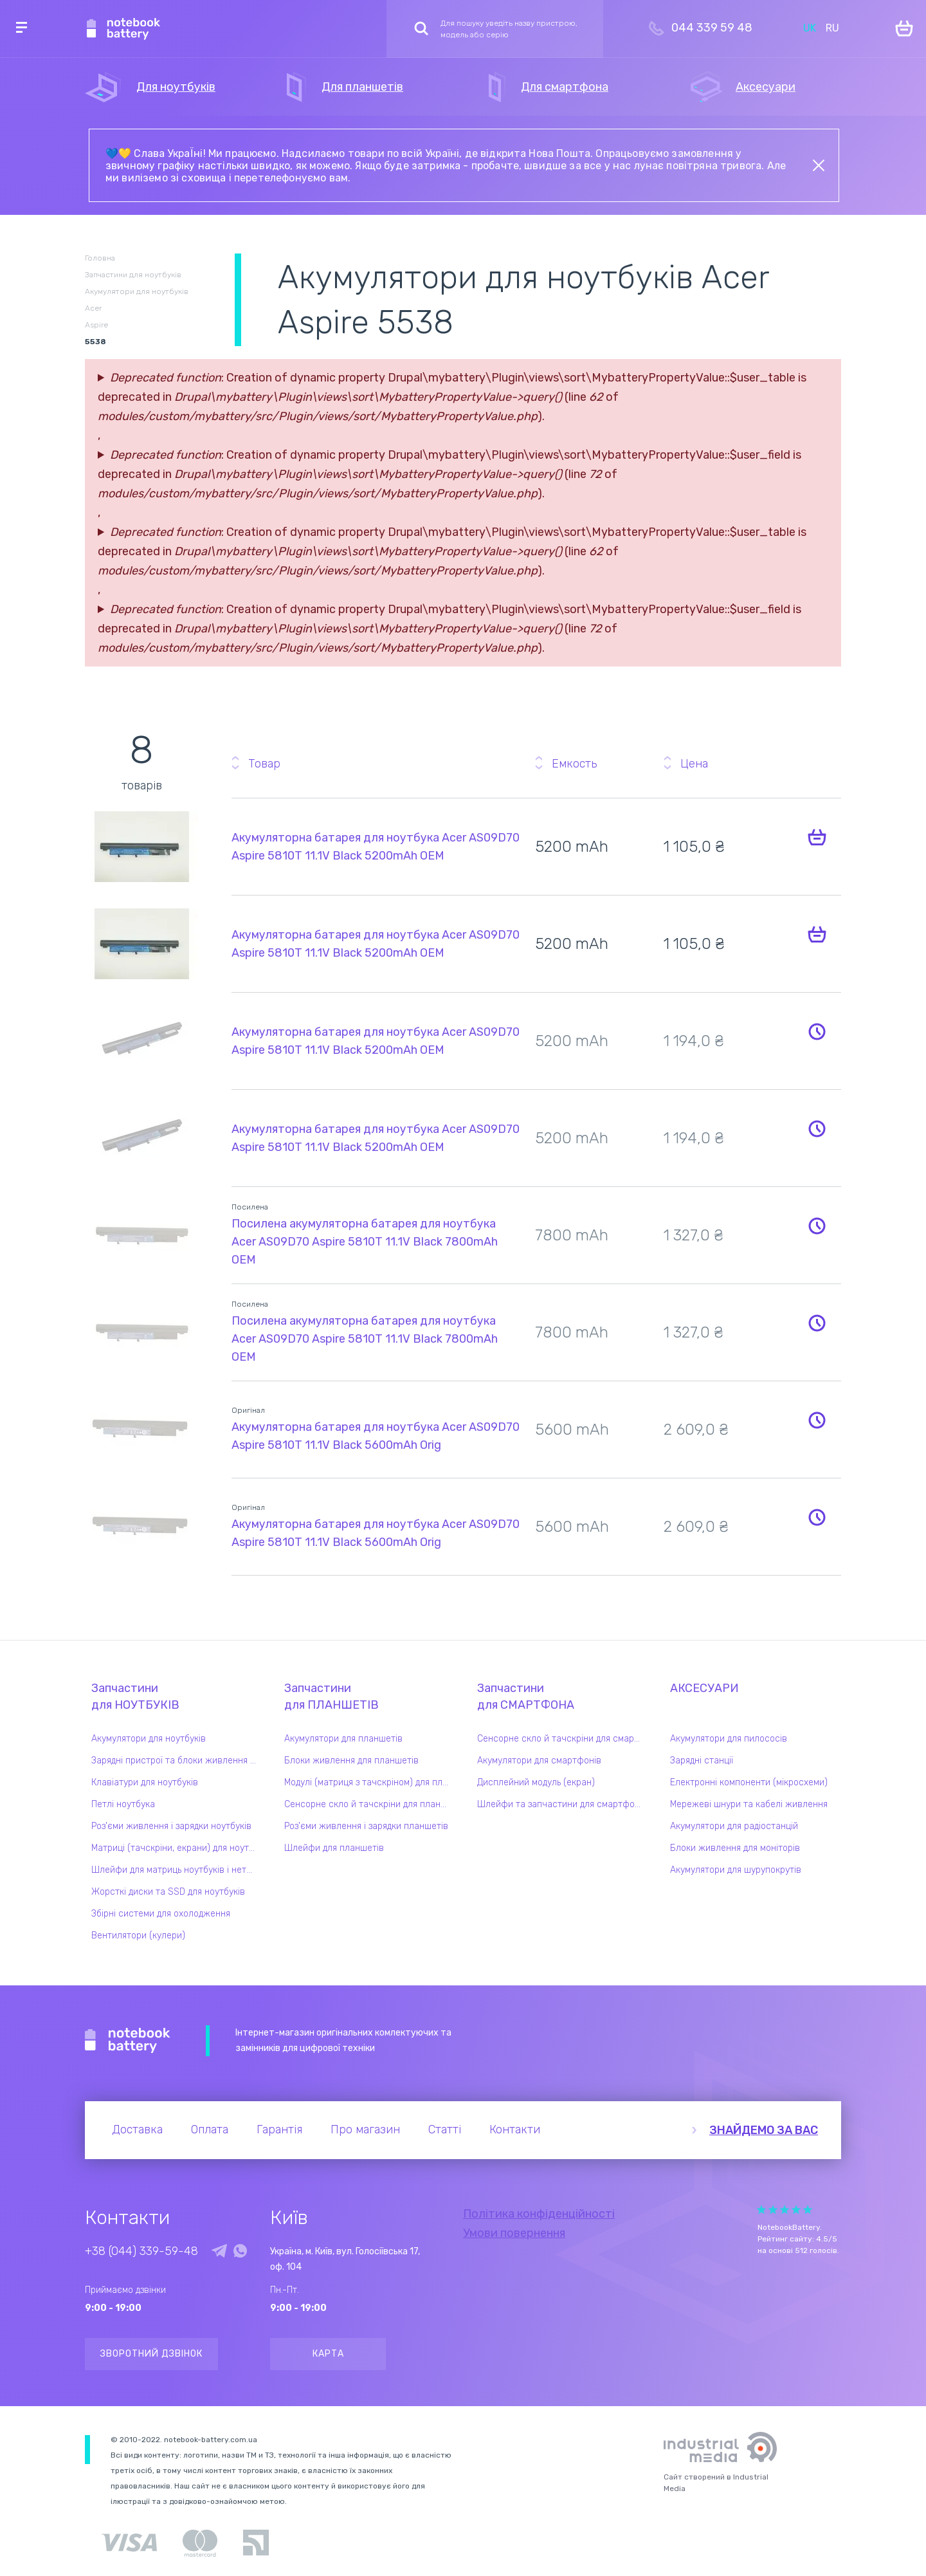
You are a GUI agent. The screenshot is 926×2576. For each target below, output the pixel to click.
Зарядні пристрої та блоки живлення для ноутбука (176, 1760)
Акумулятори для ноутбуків (148, 1738)
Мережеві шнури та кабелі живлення (749, 1804)
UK (809, 28)
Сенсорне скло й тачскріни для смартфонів (562, 1738)
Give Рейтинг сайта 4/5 (796, 2209)
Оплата (209, 2129)
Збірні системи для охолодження (160, 1913)
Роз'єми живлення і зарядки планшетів (366, 1826)
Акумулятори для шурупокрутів (735, 1869)
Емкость (574, 764)
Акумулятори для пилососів (728, 1738)
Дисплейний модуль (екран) (536, 1782)
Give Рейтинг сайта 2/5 (773, 2209)
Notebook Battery (127, 2041)
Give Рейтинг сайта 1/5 (761, 2209)
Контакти (514, 2129)
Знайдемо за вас (763, 2130)
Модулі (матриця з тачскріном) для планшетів (369, 1782)
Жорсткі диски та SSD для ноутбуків (168, 1891)
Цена (694, 764)
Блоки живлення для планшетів (351, 1760)
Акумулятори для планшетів (343, 1738)
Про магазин (365, 2129)
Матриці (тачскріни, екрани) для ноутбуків (176, 1848)
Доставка (137, 2129)
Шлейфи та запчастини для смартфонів (562, 1804)
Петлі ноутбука (123, 1804)
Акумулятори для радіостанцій (734, 1826)
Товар (264, 764)
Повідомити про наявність (817, 1031)
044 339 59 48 (711, 28)
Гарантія (279, 2129)
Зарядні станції (701, 1760)
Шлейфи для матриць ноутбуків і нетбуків (176, 1869)
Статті (444, 2129)
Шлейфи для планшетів (334, 1848)
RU (832, 28)
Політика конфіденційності (539, 2214)
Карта (328, 2353)
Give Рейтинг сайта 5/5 (807, 2209)
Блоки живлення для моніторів (735, 1848)
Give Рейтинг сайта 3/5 (784, 2209)
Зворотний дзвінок (151, 2353)
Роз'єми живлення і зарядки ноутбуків (171, 1826)
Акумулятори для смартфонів (539, 1760)
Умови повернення (514, 2233)
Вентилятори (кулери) (138, 1935)
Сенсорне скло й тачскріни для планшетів (369, 1804)
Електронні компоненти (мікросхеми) (749, 1782)
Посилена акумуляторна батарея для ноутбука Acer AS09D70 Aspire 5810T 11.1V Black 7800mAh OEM (365, 1242)
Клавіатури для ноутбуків (144, 1782)
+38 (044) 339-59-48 (141, 2251)
